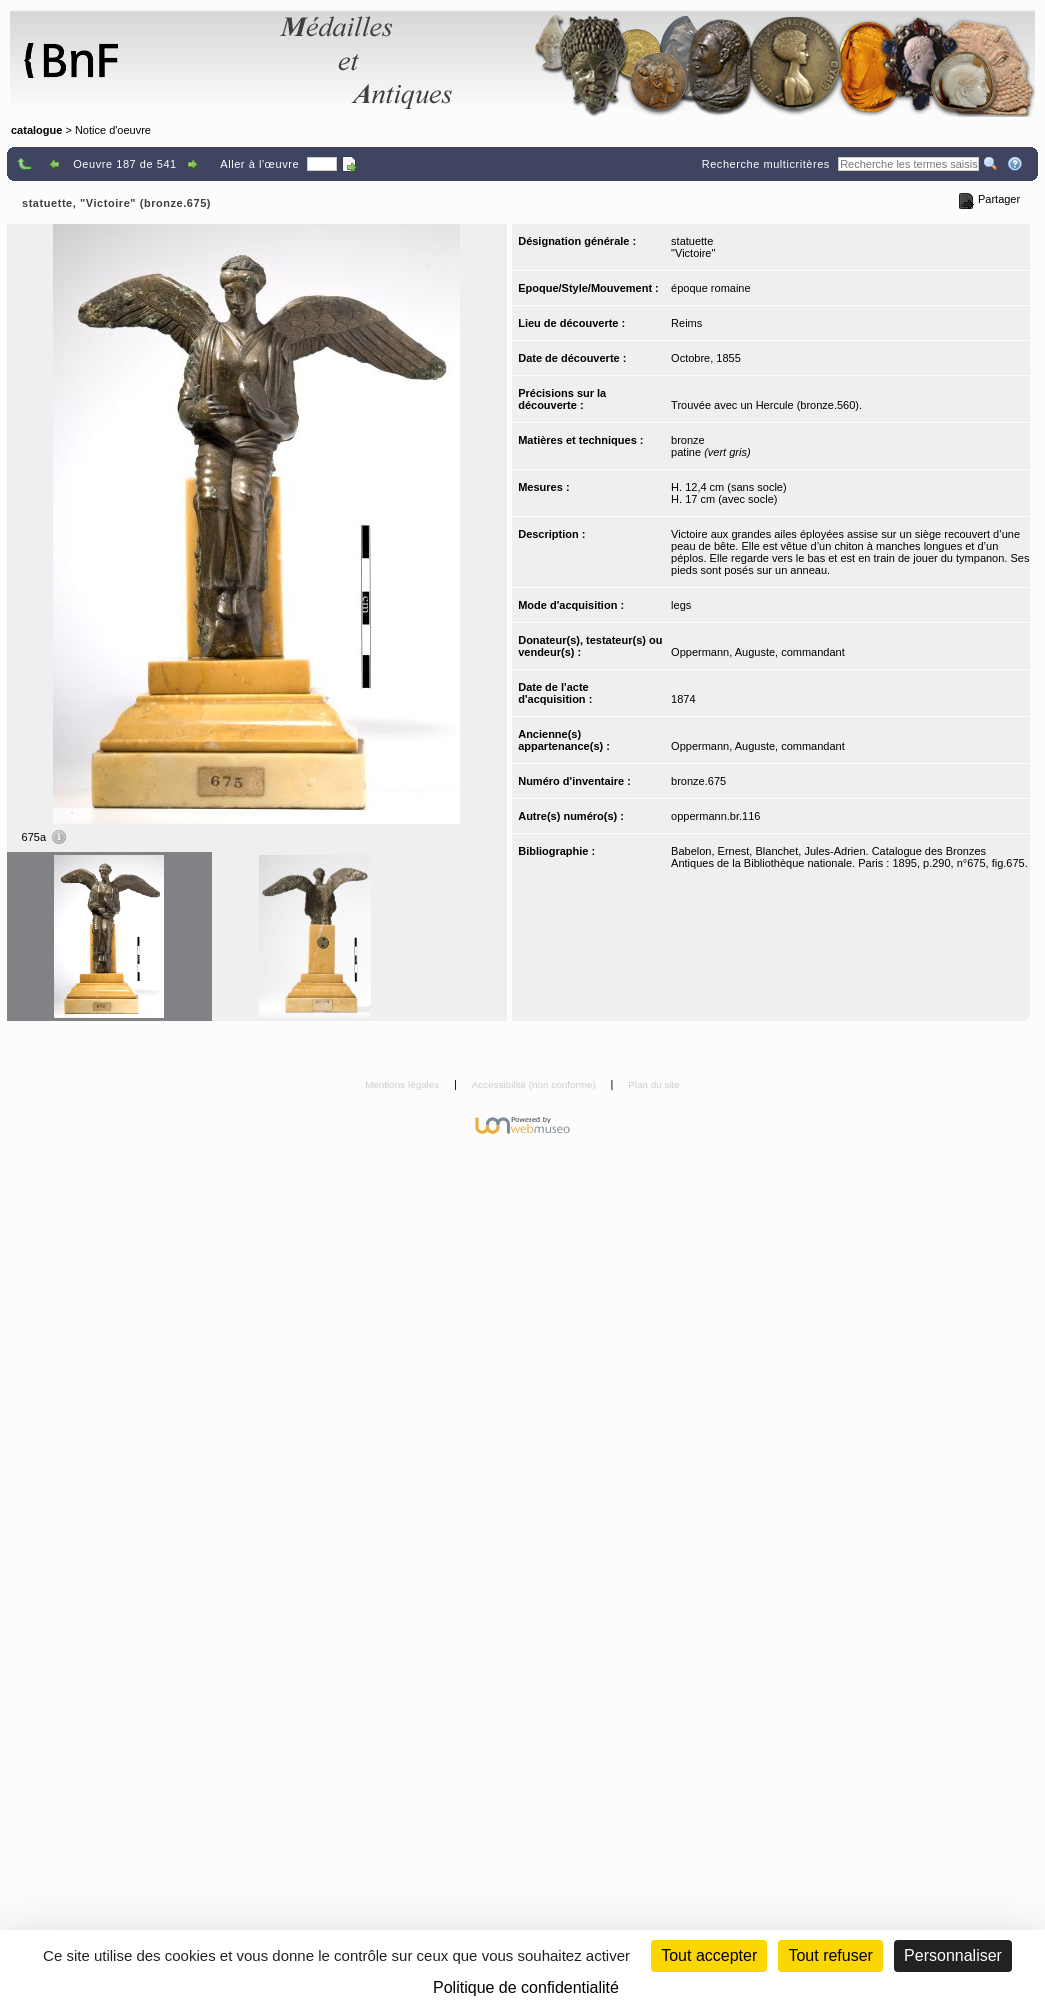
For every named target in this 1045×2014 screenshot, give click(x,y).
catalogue (36, 130)
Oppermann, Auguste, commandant (758, 652)
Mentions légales (403, 1084)
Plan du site (654, 1084)
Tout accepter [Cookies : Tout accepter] (709, 1955)
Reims (686, 323)
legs (681, 605)
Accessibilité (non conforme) (535, 1084)
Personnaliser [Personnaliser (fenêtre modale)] (953, 1955)
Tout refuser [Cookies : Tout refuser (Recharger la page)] (830, 1955)
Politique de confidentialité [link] (526, 1987)
